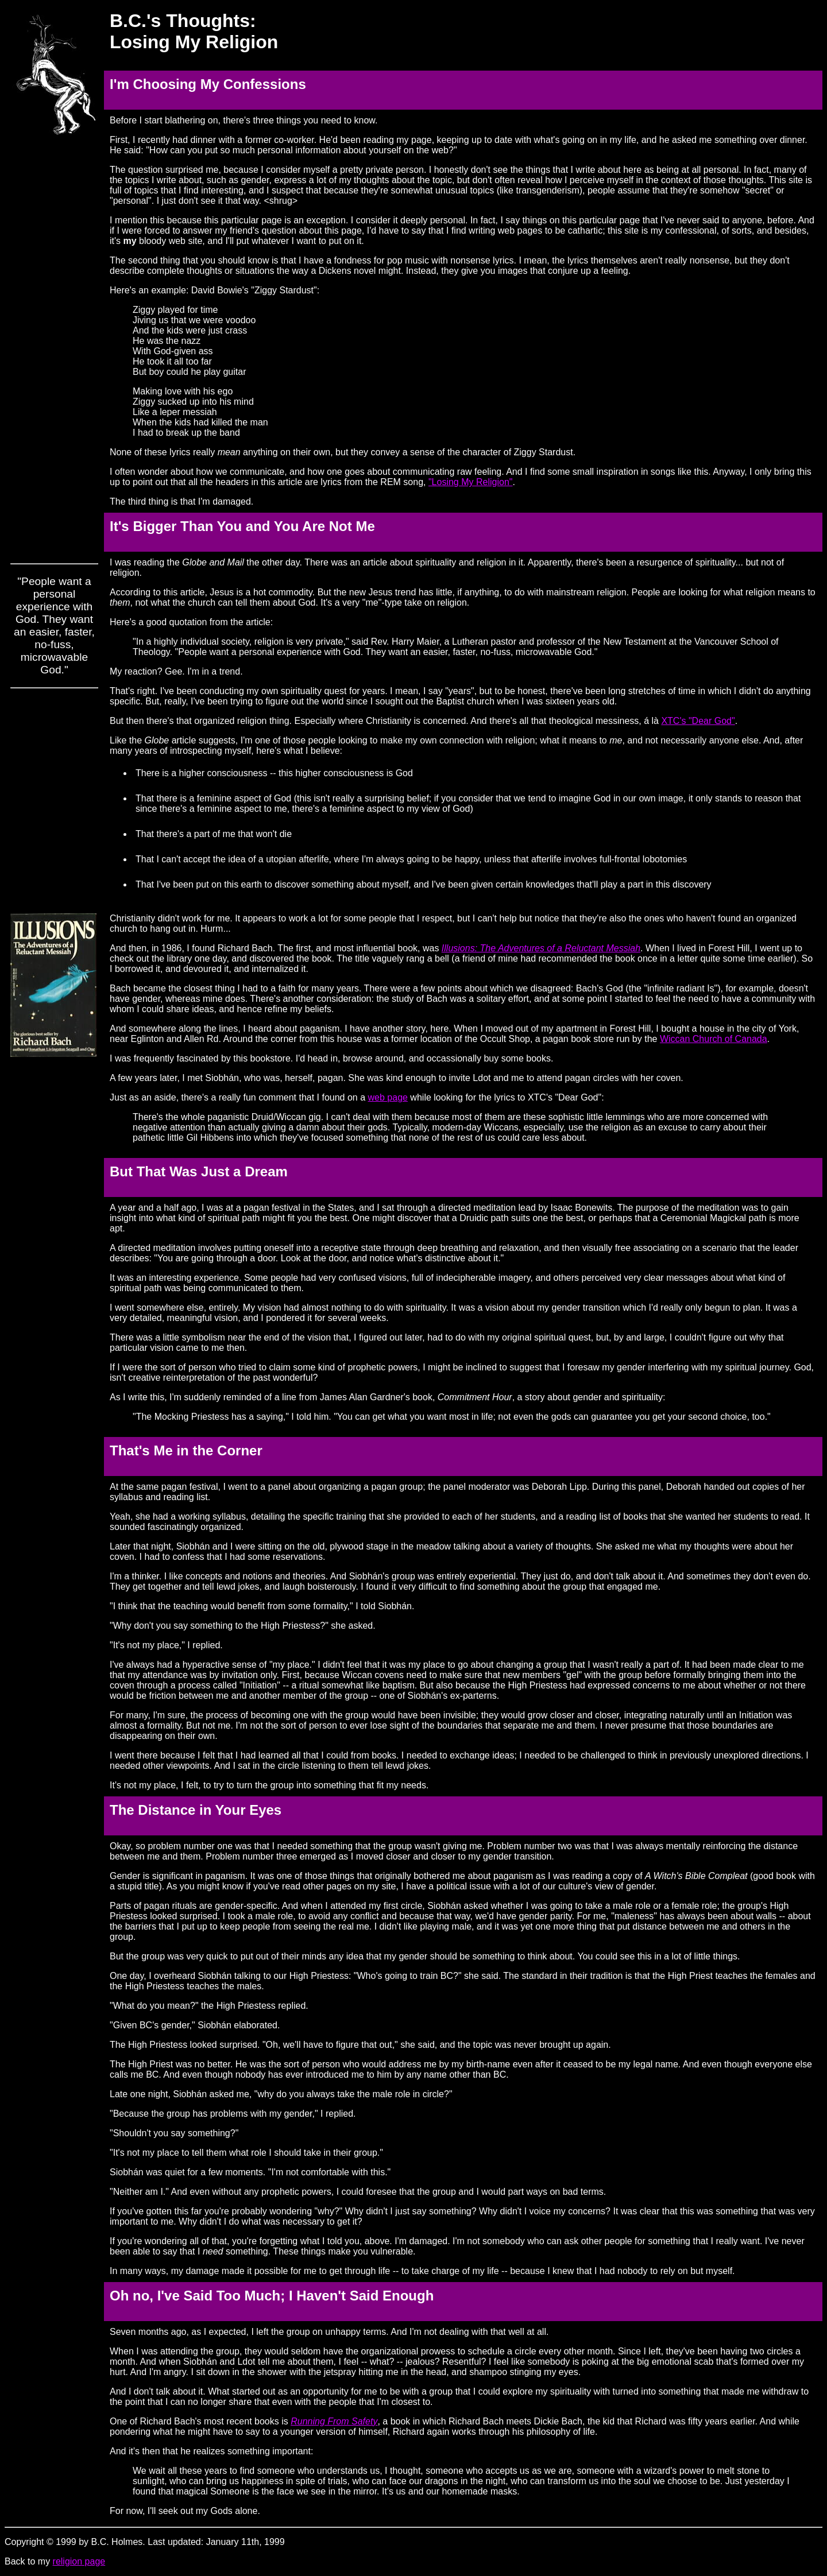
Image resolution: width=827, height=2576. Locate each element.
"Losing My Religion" (470, 482)
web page (388, 1097)
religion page (79, 2561)
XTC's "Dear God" (698, 721)
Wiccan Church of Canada (713, 1039)
